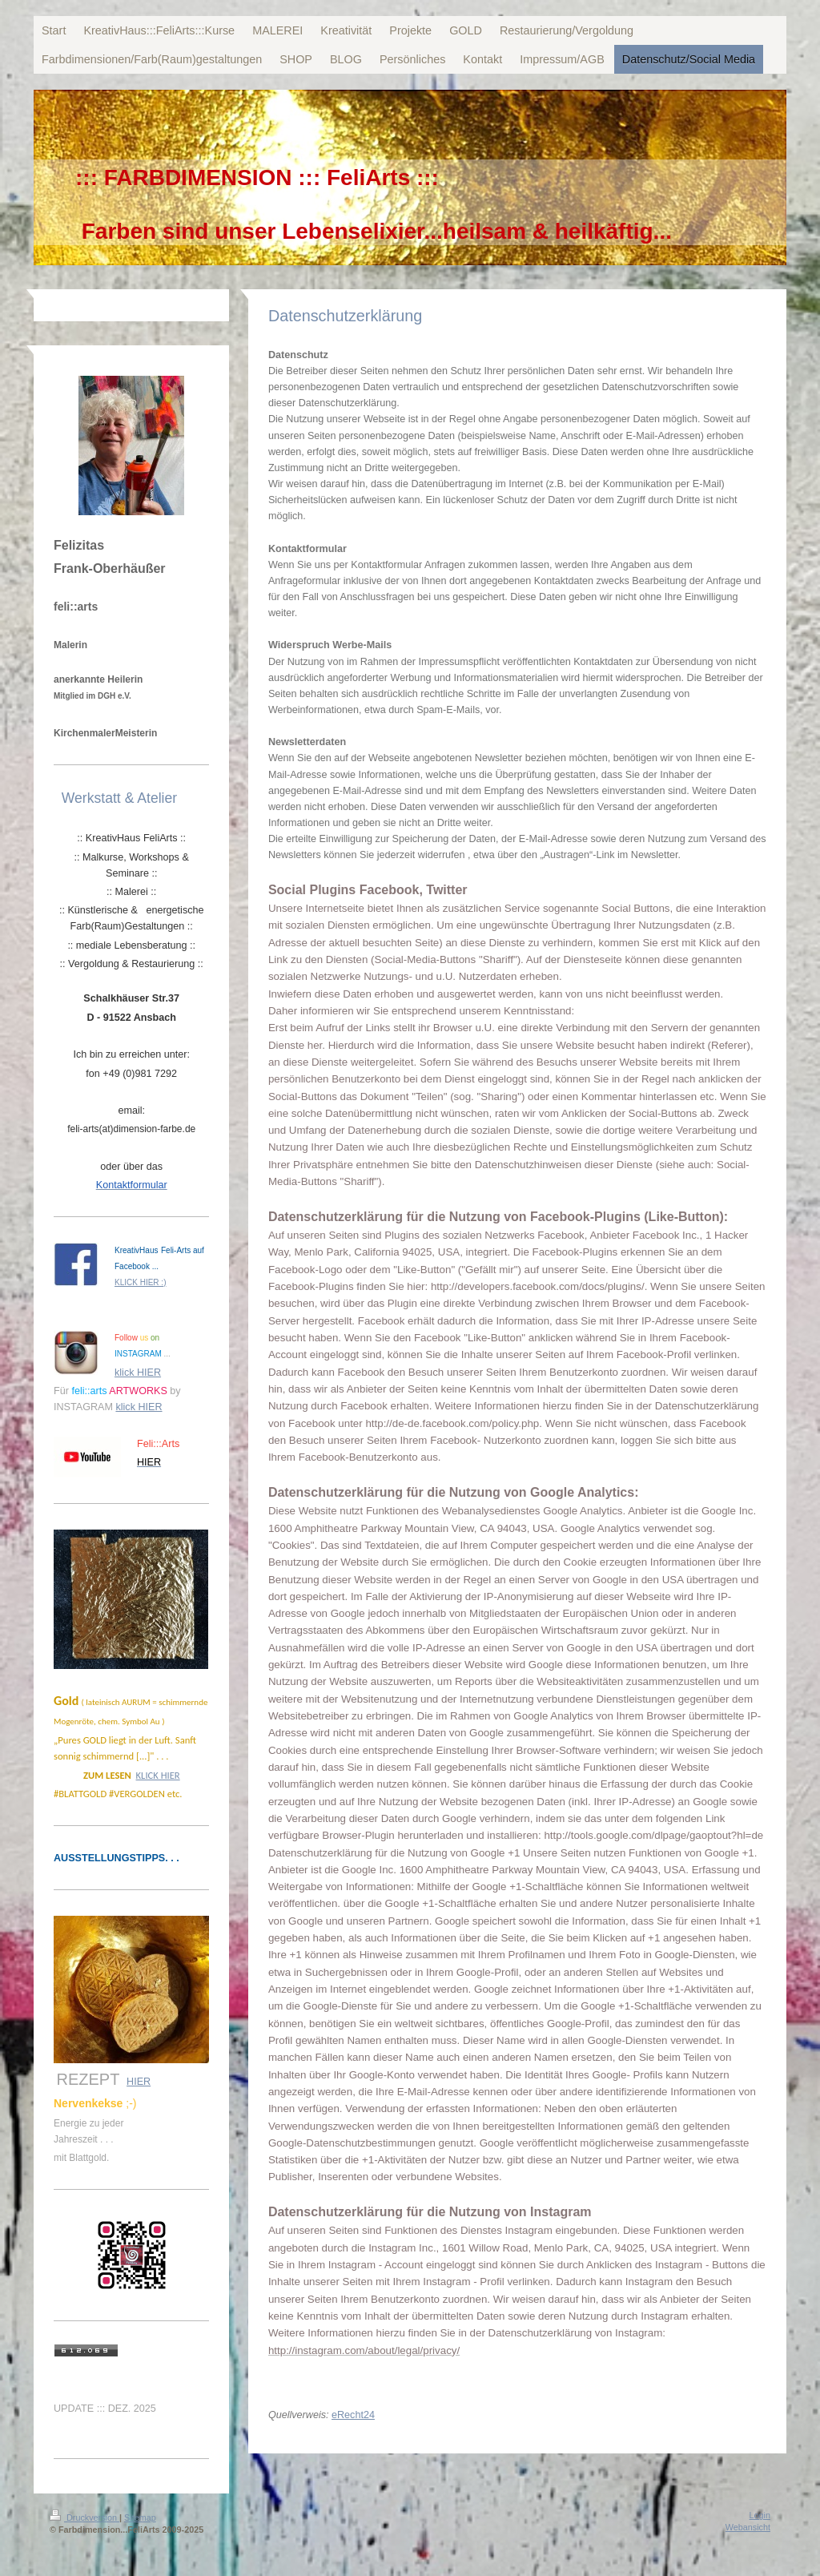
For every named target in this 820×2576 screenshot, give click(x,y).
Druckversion (84, 2517)
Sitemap (140, 2517)
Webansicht (748, 2527)
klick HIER (138, 1372)
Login (760, 2515)
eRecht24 (353, 2415)
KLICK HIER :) (140, 1282)
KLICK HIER (158, 1775)
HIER (139, 2081)
